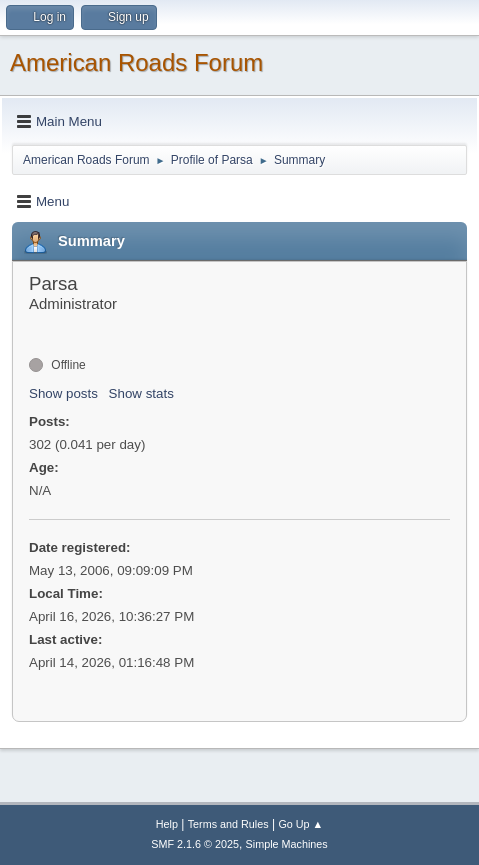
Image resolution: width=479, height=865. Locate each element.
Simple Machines (287, 844)
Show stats (141, 393)
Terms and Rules (228, 824)
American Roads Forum (136, 62)
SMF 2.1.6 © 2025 (195, 844)
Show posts (63, 393)
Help (167, 824)
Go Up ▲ (300, 824)
